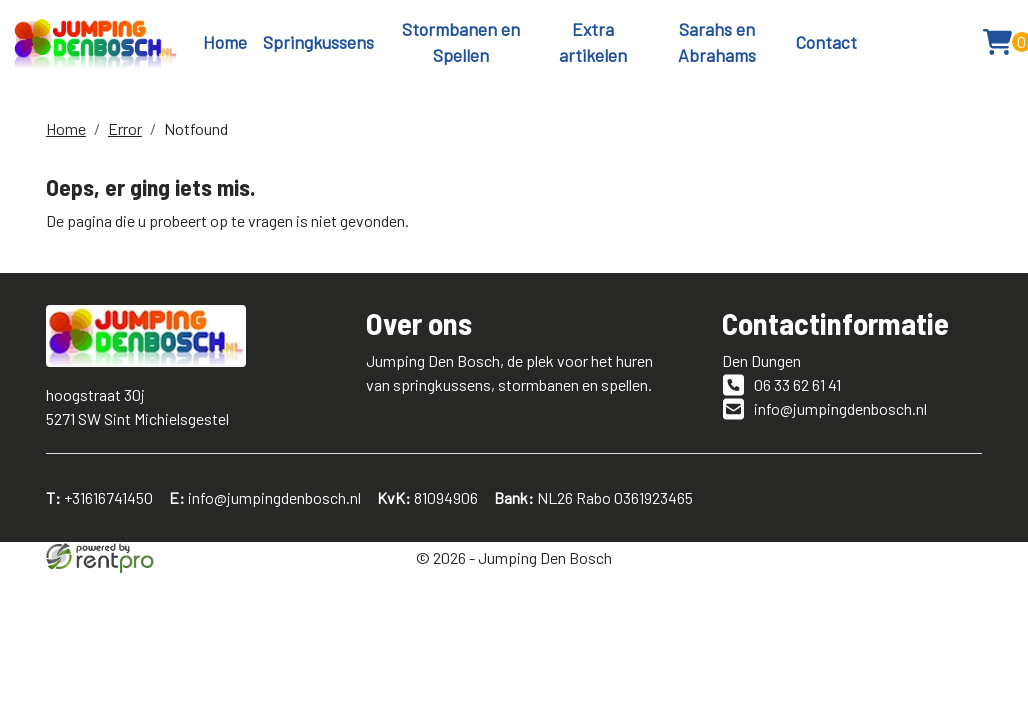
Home (225, 42)
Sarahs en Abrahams (717, 42)
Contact (826, 42)
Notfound (196, 128)
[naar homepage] (95, 42)
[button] (952, 42)
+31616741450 (99, 497)
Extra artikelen (593, 42)
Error (125, 128)
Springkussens (318, 42)
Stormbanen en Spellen (461, 42)
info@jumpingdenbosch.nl (265, 497)
